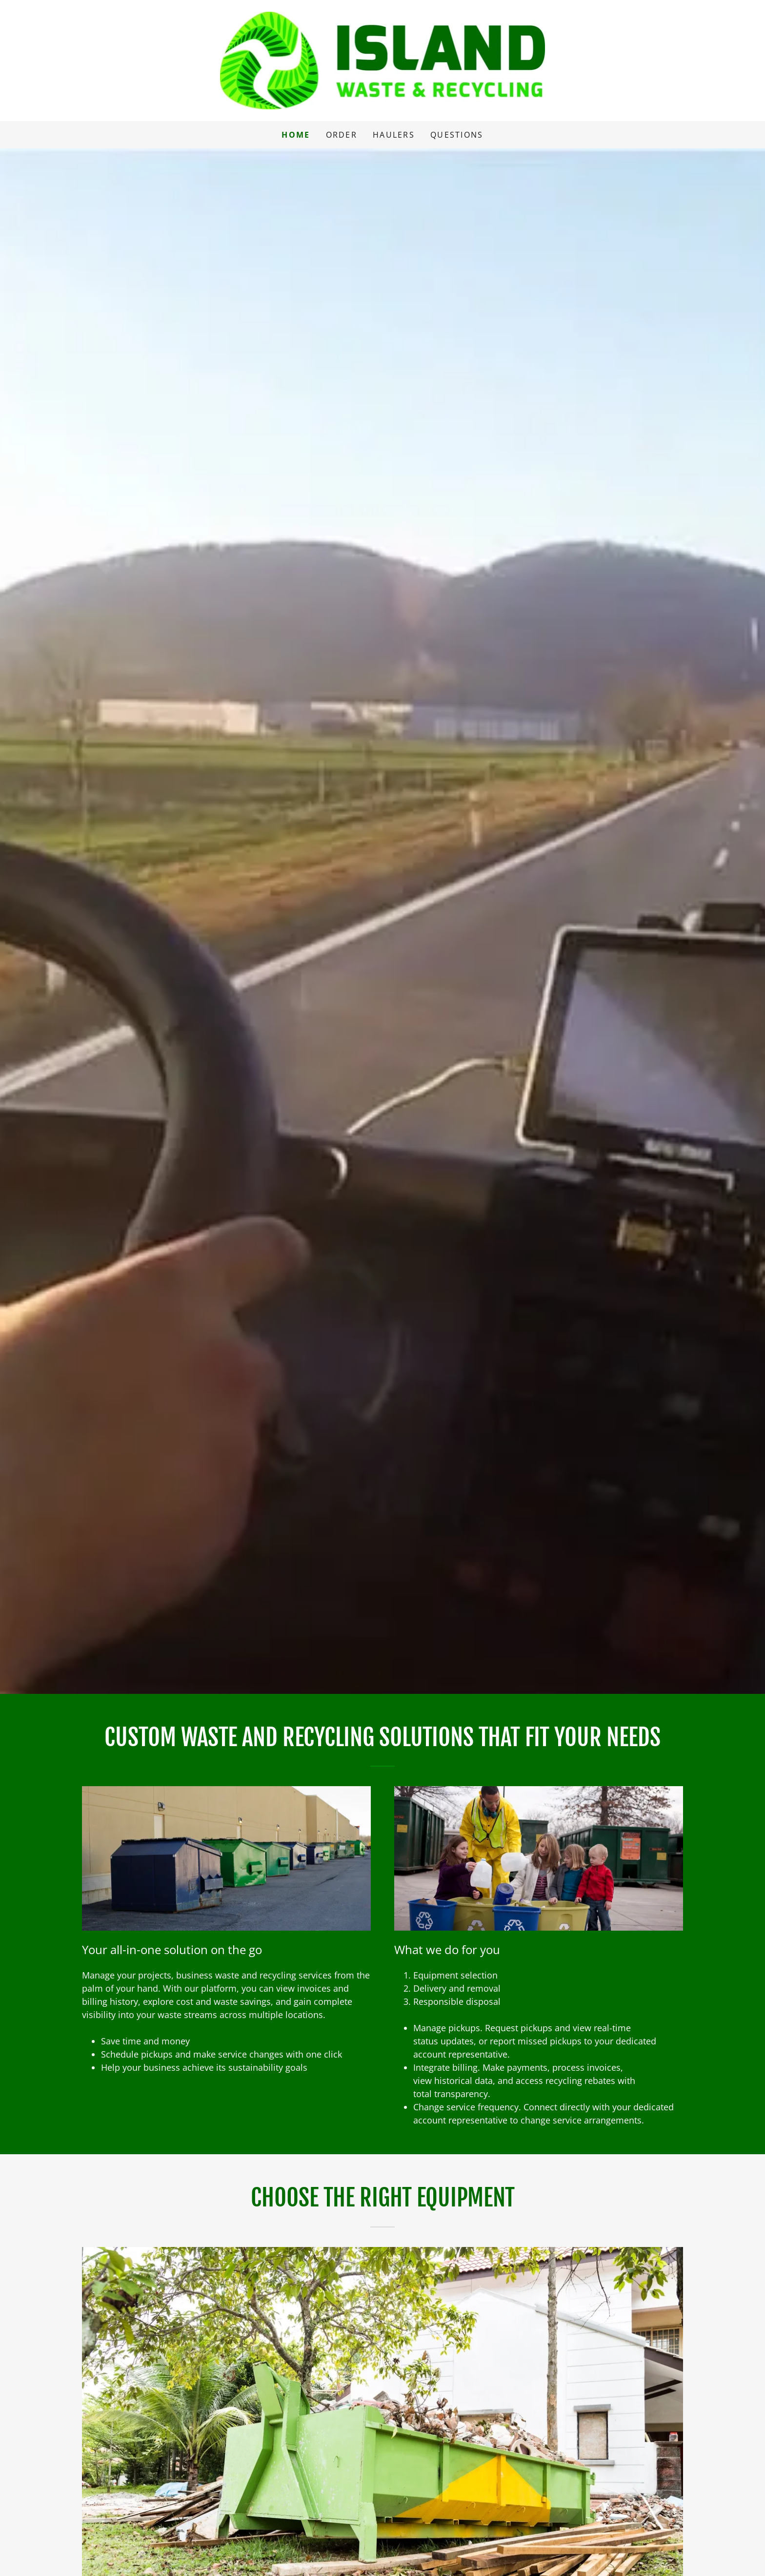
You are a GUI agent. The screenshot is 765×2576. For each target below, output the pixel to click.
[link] (382, 59)
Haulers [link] (394, 134)
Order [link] (341, 134)
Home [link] (296, 134)
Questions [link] (456, 134)
